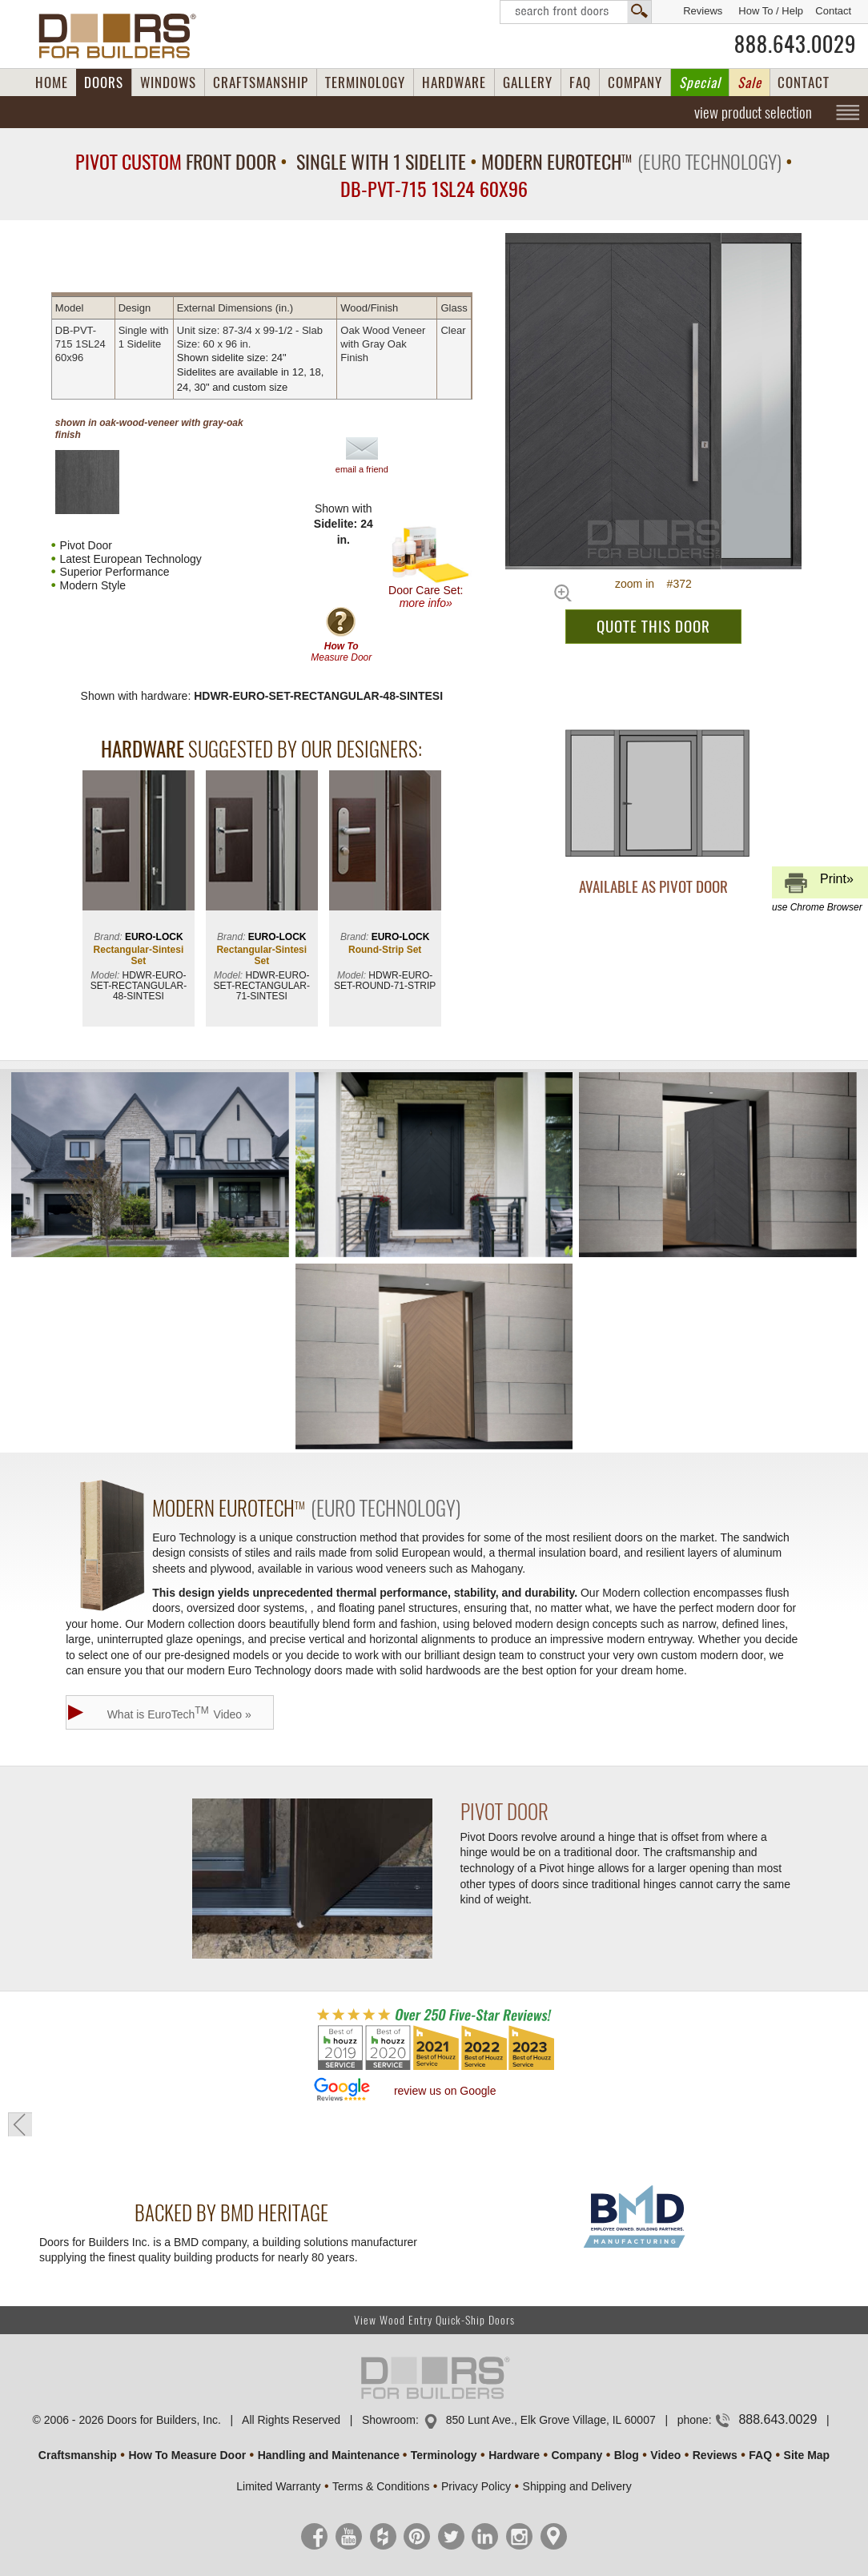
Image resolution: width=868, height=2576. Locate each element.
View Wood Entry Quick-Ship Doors (434, 2320)
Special (700, 82)
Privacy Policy (476, 2486)
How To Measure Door (187, 2455)
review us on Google (445, 2090)
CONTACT (804, 82)
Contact (833, 11)
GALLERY (528, 82)
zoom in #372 (653, 583)
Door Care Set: (430, 567)
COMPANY (635, 82)
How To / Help (770, 11)
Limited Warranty (278, 2486)
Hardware (514, 2455)
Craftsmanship (77, 2455)
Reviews (702, 11)
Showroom (389, 2419)
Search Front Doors (575, 12)
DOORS (103, 82)
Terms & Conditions (380, 2486)
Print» (817, 885)
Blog (626, 2455)
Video (665, 2455)
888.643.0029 (795, 44)
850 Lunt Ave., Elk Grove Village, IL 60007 (551, 2419)
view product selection (753, 112)
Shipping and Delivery (577, 2486)
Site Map (807, 2455)
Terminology (444, 2455)
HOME (51, 82)
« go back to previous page (20, 2124)
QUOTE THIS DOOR (653, 626)
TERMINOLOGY (365, 82)
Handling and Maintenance (329, 2455)
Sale (749, 82)
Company (576, 2455)
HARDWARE (454, 82)
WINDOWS (168, 82)
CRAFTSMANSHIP (260, 82)
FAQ (580, 82)
